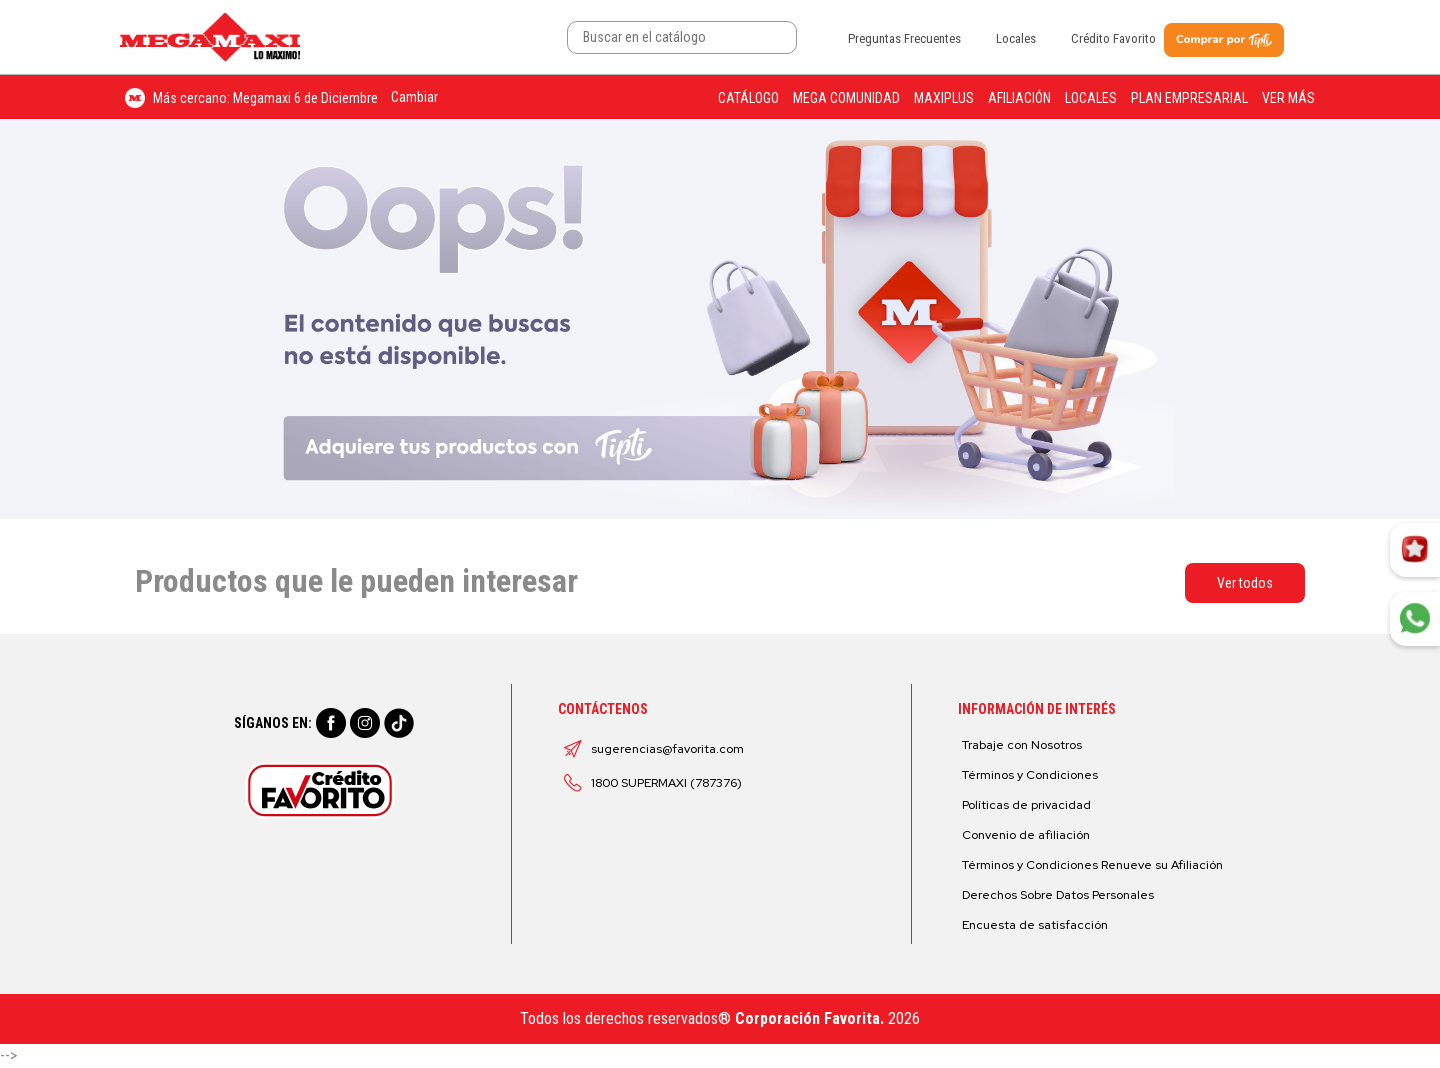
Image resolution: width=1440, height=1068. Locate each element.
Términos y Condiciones (1030, 775)
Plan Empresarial (1189, 98)
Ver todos (1245, 583)
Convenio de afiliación (1026, 835)
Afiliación (1019, 98)
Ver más (1288, 98)
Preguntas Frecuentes (904, 38)
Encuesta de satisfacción (1035, 925)
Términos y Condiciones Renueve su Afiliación (1092, 865)
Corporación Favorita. (809, 1018)
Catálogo (748, 98)
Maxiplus (944, 98)
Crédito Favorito (1113, 38)
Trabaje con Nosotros (1022, 745)
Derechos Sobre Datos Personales (1058, 895)
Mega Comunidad (846, 98)
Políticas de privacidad (1026, 805)
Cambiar (414, 97)
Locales (1016, 38)
